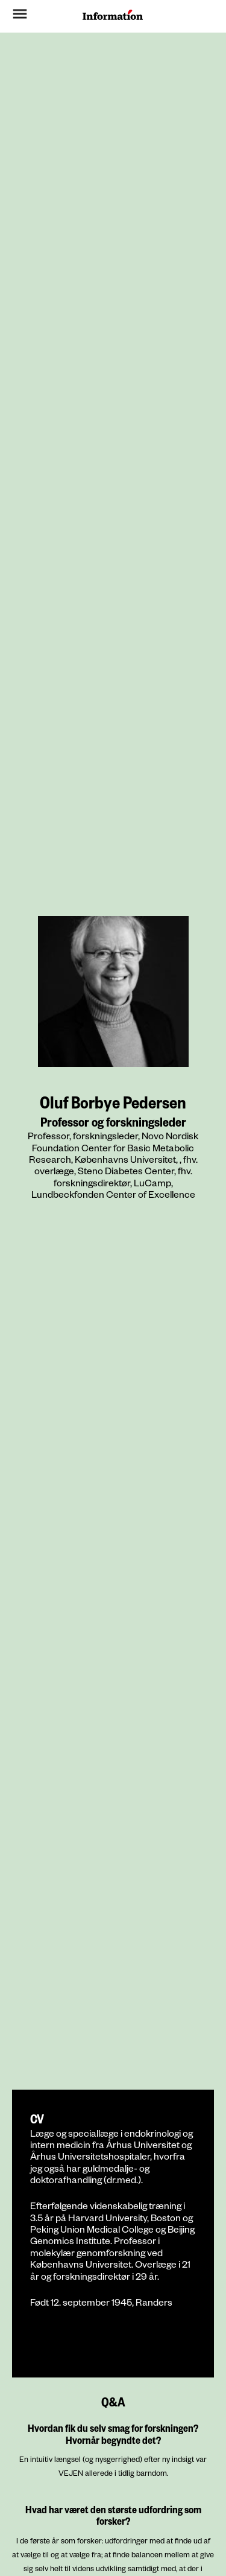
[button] (34, 16)
